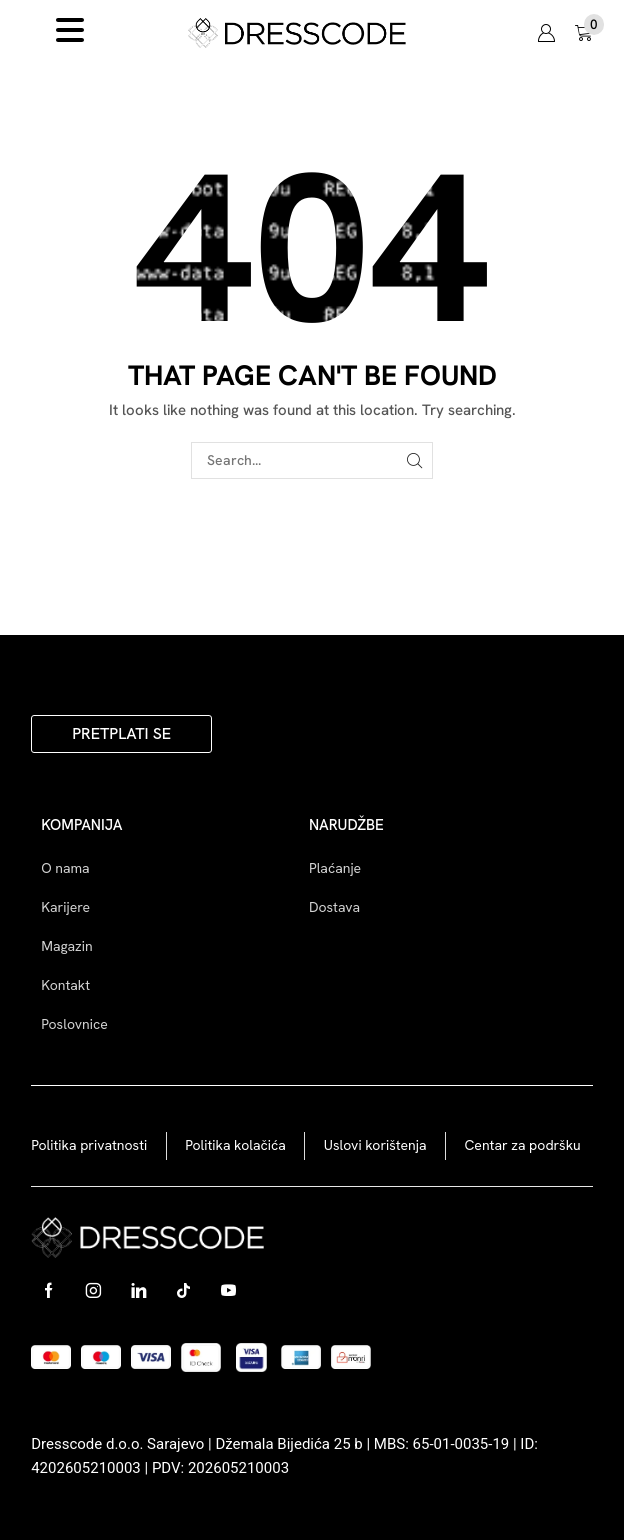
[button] (546, 33)
